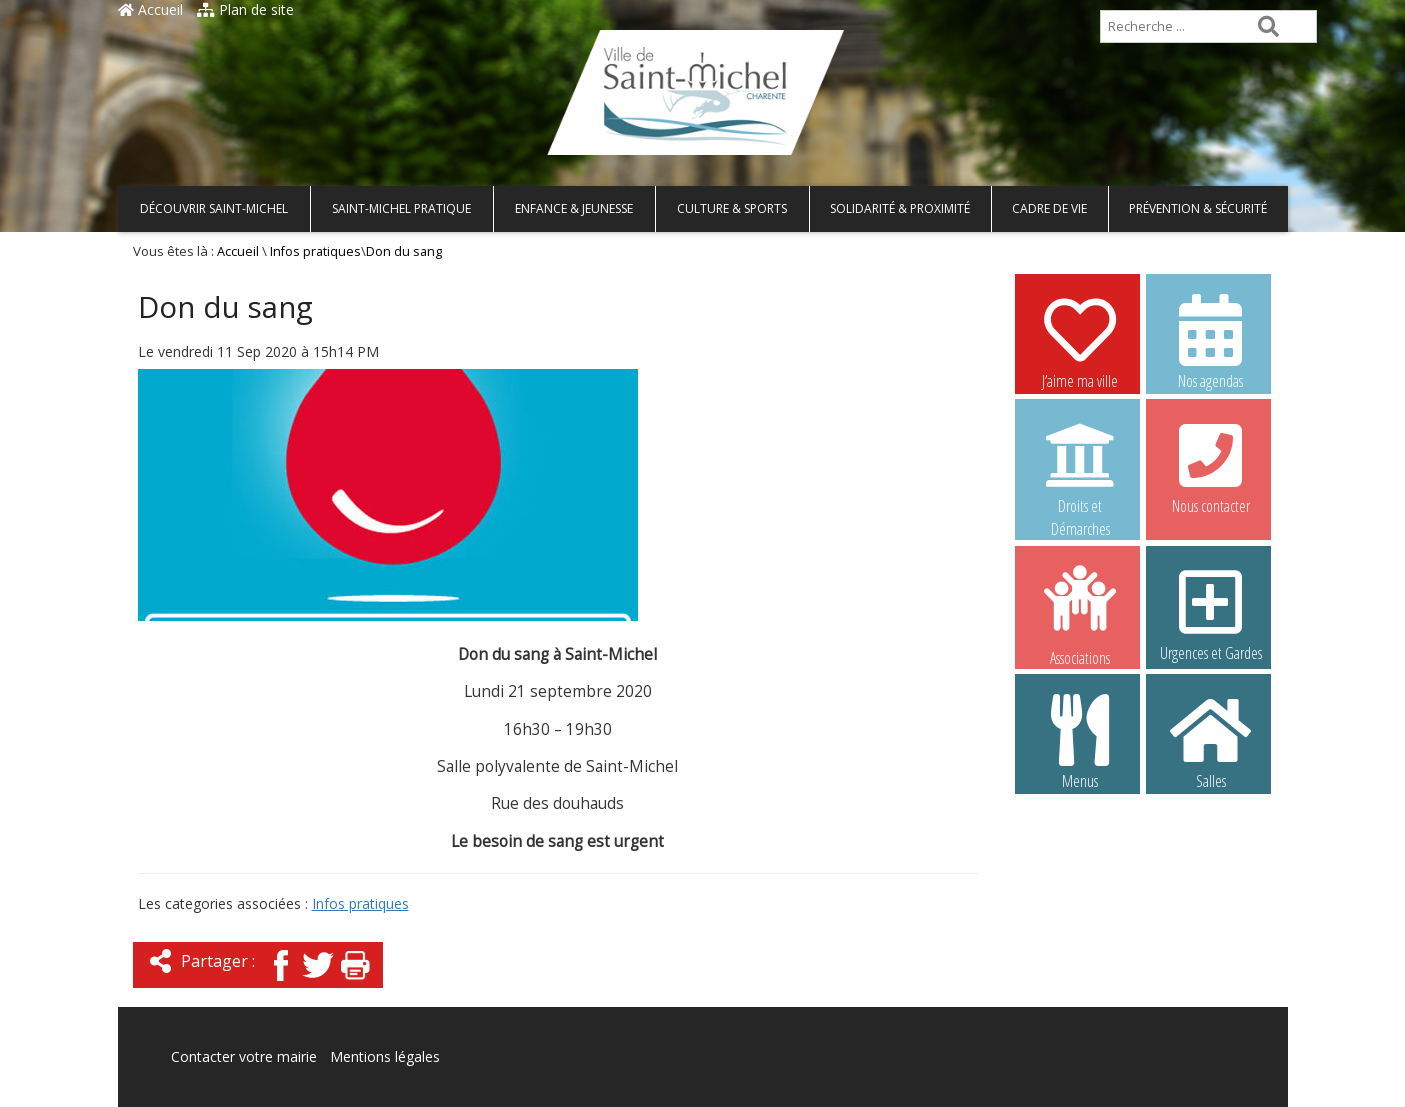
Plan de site (245, 9)
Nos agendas (1211, 341)
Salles (1211, 741)
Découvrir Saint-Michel (214, 208)
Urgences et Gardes (1211, 613)
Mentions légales (385, 1056)
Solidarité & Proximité (900, 208)
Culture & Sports (732, 208)
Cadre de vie (1049, 208)
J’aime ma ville (1080, 341)
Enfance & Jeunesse (574, 208)
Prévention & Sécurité (1198, 208)
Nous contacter (1211, 466)
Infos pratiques (315, 251)
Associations (1080, 614)
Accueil (150, 9)
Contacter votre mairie (244, 1056)
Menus (1080, 741)
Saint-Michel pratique (401, 208)
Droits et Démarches (1080, 467)
